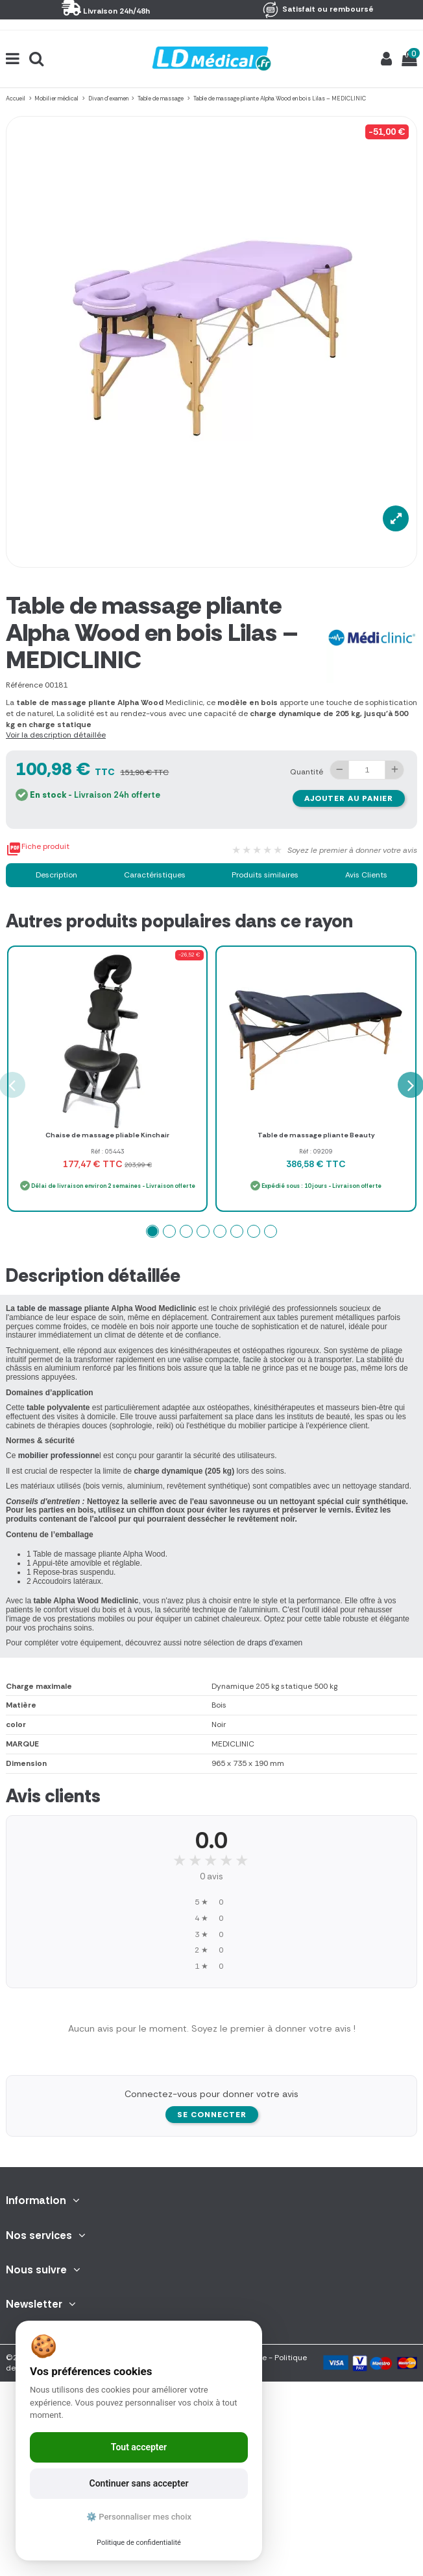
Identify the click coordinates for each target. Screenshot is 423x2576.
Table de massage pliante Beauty (316, 1135)
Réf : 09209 (316, 1151)
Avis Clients (366, 875)
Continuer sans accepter (139, 2483)
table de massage (48, 1308)
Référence (24, 685)
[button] (152, 1231)
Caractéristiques (155, 875)
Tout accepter (139, 2447)
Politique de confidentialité (139, 2542)
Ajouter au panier (348, 798)
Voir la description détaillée (56, 735)
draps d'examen (274, 1642)
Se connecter (212, 2114)
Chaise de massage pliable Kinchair (107, 1135)
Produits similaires (265, 875)
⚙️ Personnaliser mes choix (138, 2517)
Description (56, 875)
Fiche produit (37, 849)
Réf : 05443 (108, 1151)
